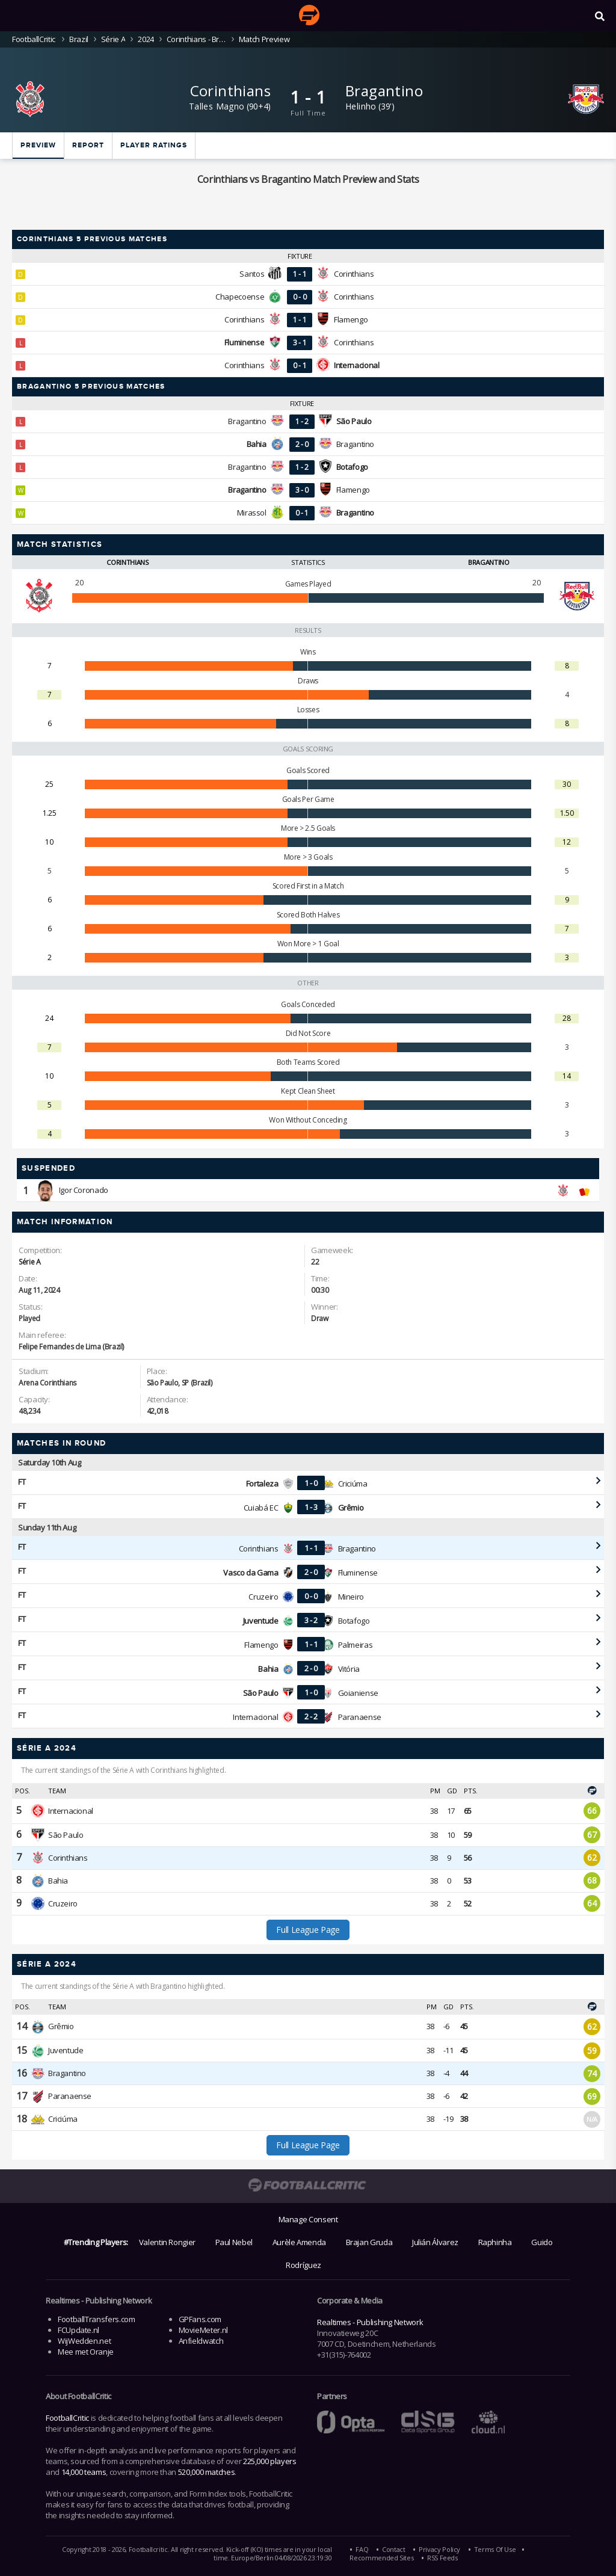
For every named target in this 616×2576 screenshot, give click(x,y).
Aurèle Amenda (299, 2242)
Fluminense (358, 1572)
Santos (251, 273)
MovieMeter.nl (203, 2330)
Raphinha (495, 2242)
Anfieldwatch (201, 2340)
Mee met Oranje (86, 2351)
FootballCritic (67, 2417)
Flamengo (351, 319)
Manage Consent (308, 2219)
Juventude (66, 2050)
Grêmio (61, 2026)
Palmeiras (355, 1644)
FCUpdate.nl (78, 2330)
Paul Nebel (234, 2242)
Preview (38, 145)
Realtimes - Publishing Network (370, 2322)
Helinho (361, 106)
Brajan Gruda (369, 2242)
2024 (146, 39)
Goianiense (358, 1692)
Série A (113, 39)
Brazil (78, 39)
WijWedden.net (84, 2340)
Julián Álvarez (435, 2242)
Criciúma (353, 1483)
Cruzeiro (263, 1596)
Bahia (58, 1880)
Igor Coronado (83, 1190)
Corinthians (230, 90)
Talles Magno (217, 106)
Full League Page (307, 1929)
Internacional (255, 1717)
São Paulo (66, 1834)
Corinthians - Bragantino (196, 39)
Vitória (349, 1668)
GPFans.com (200, 2319)
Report (88, 145)
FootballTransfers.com (96, 2319)
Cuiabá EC (261, 1507)
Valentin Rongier (167, 2242)
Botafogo (354, 1620)
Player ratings (153, 145)
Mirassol (251, 512)
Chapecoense (239, 296)
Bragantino (384, 90)
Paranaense (359, 1717)
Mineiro (351, 1596)
